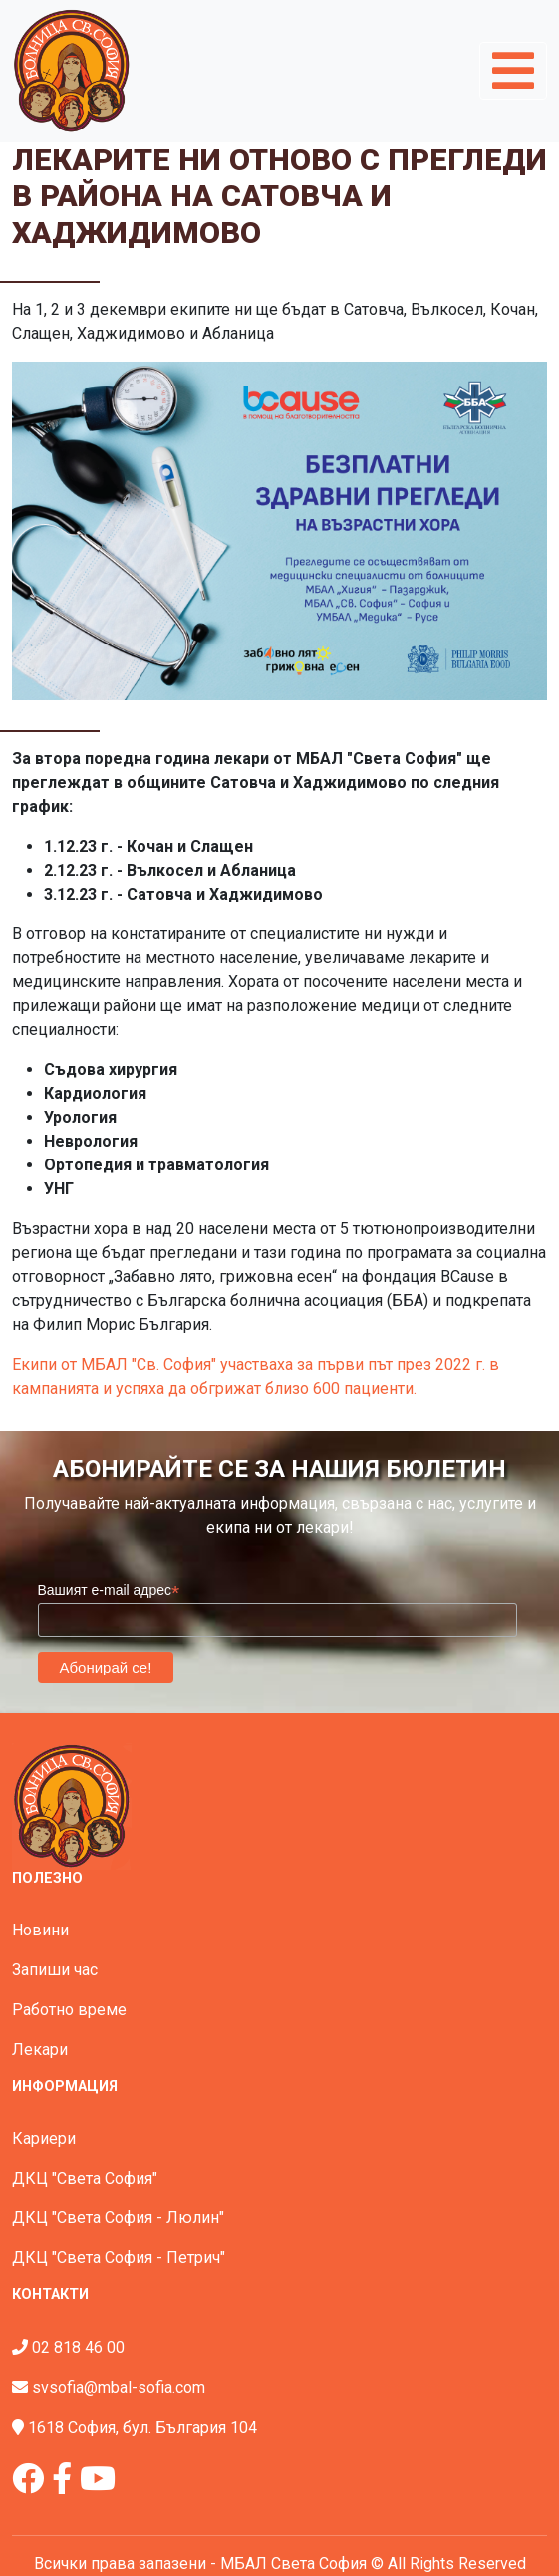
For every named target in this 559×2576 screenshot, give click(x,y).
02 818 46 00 (78, 2347)
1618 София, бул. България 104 (142, 2427)
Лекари (40, 2049)
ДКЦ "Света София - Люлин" (118, 2217)
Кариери (44, 2138)
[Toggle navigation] (513, 71)
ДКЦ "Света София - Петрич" (118, 2257)
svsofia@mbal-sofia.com (118, 2387)
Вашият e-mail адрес (109, 1590)
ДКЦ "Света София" (84, 2178)
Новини (40, 1930)
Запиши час (55, 1969)
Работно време (69, 2009)
